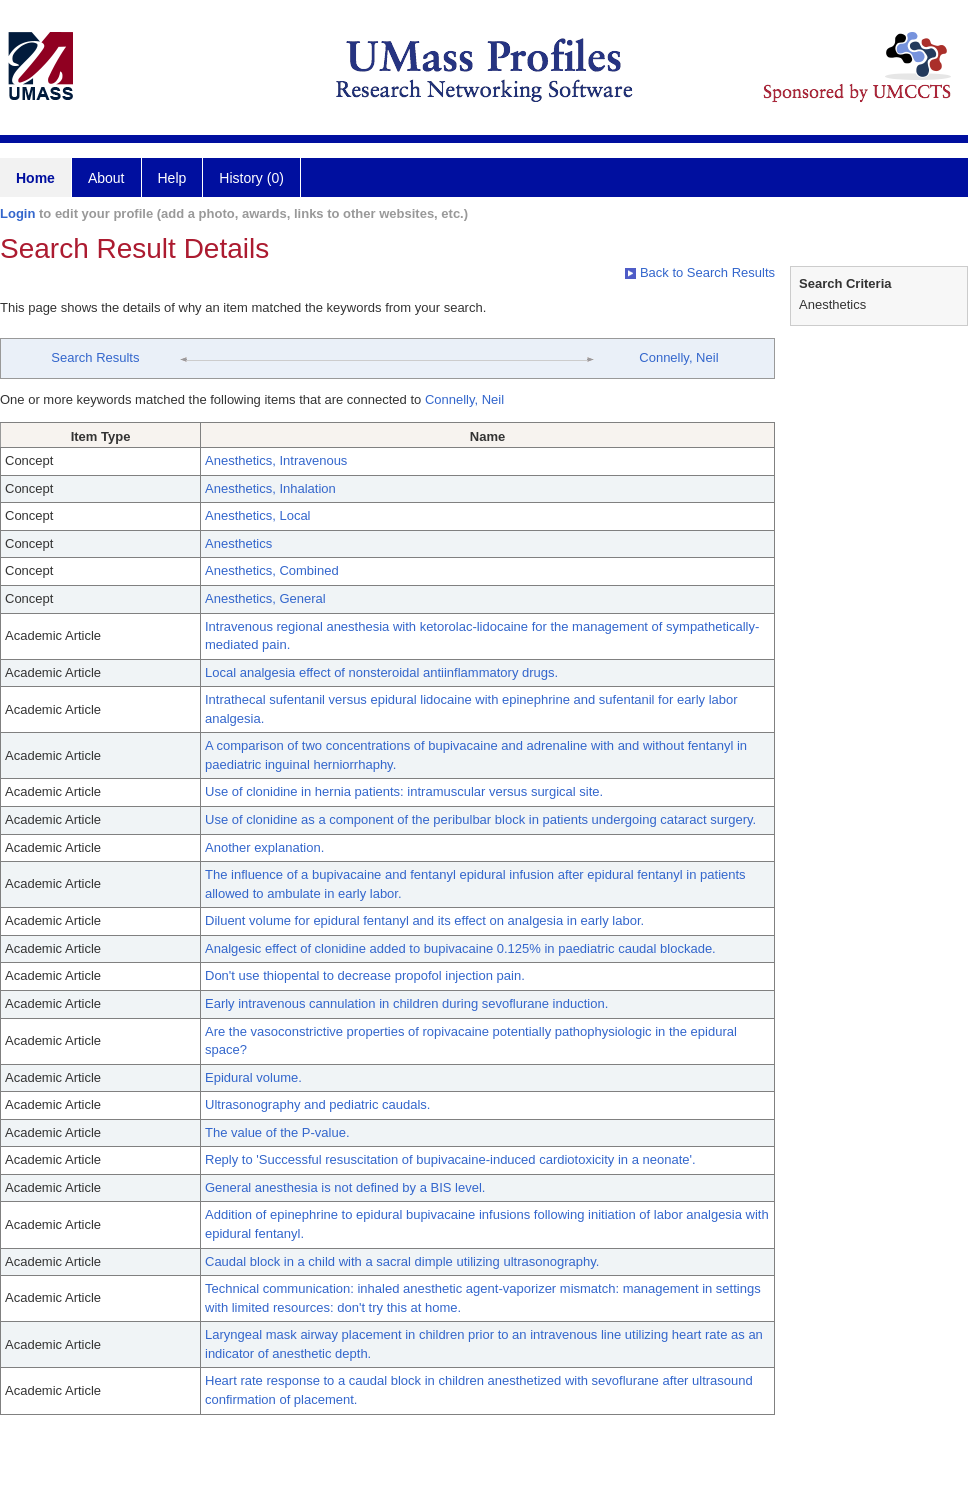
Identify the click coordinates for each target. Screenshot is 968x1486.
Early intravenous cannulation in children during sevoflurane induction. (406, 1003)
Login (17, 213)
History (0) (251, 178)
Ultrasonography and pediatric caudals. (317, 1104)
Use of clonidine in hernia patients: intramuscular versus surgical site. (404, 791)
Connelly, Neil (678, 357)
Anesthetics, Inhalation (270, 488)
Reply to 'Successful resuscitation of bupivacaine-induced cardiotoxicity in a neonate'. (450, 1159)
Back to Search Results (700, 272)
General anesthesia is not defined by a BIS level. (345, 1187)
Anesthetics (238, 543)
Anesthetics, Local (258, 515)
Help (172, 178)
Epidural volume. (253, 1077)
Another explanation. (264, 847)
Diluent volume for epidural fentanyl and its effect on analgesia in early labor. (424, 920)
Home (35, 178)
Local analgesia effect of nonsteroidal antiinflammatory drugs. (381, 672)
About (106, 178)
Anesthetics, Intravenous (276, 460)
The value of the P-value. (277, 1132)
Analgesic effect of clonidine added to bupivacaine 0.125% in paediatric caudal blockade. (460, 948)
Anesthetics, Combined (272, 570)
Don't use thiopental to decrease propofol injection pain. (365, 975)
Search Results (95, 357)
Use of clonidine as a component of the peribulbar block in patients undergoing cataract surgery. (480, 819)
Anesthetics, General (265, 598)
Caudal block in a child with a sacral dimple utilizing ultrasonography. (402, 1261)
